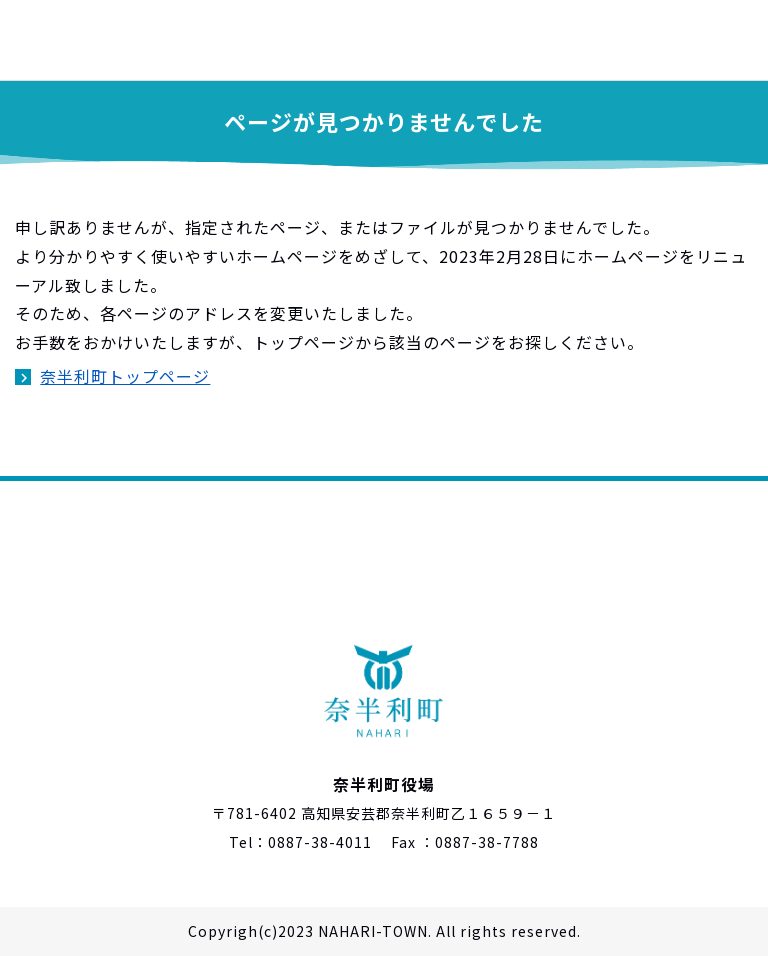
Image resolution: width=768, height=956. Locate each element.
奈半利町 (100, 40)
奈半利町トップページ (125, 376)
